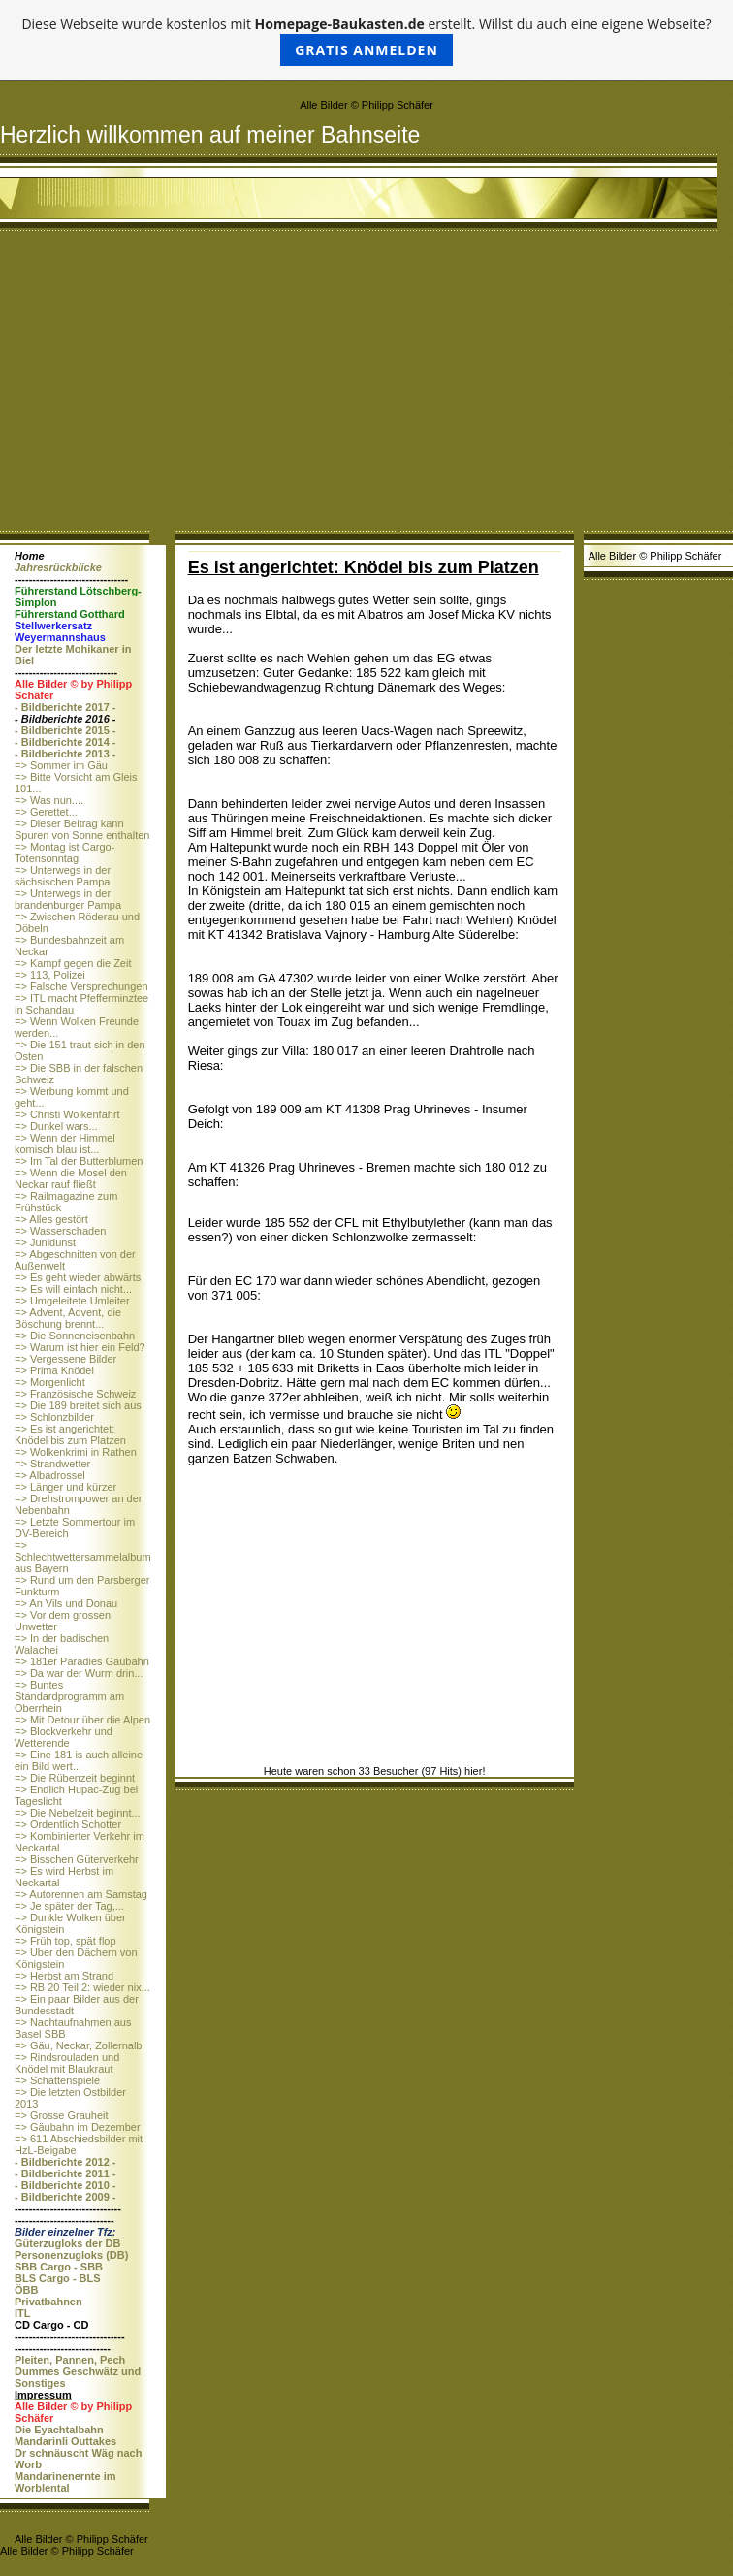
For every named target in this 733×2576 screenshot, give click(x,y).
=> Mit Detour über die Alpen (82, 1719)
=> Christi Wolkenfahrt (67, 1114)
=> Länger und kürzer (65, 1487)
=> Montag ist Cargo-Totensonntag (64, 852)
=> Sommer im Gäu (61, 765)
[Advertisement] (366, 386)
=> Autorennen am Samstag (81, 1894)
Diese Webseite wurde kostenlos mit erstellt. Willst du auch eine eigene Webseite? (366, 40)
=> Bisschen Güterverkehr (77, 1859)
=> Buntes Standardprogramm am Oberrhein (69, 1696)
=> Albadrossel (50, 1475)
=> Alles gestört (51, 1219)
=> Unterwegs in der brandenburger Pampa (68, 899)
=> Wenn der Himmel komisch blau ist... (65, 1143)
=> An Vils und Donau (66, 1603)
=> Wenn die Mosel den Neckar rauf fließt (71, 1178)
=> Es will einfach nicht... (73, 1289)
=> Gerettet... (46, 812)
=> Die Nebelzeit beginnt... (78, 1813)
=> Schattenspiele (57, 2080)
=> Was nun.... (49, 800)
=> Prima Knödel (54, 1370)
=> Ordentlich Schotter (68, 1824)
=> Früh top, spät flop (65, 1941)
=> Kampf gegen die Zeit (73, 963)
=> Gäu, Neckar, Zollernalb (78, 2045)
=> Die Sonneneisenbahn (75, 1335)
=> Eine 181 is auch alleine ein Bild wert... (79, 1760)
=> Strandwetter (52, 1463)
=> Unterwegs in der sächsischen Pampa (63, 875)
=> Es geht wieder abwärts (78, 1277)
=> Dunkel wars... (56, 1126)
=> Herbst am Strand (64, 1975)
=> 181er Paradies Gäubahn (82, 1661)
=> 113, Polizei (50, 975)
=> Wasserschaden (60, 1231)
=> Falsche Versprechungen (81, 986)
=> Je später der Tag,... (69, 1906)
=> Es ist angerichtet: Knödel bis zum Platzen (70, 1434)
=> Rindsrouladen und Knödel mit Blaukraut (67, 2063)
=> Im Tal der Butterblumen (79, 1161)
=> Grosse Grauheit (62, 2115)
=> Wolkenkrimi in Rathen (76, 1452)
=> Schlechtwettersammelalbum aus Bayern (83, 1556)
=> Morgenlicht (50, 1382)
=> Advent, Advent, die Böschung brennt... (68, 1318)
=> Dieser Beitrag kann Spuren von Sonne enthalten (82, 829)
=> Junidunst (45, 1242)
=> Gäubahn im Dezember (78, 2127)
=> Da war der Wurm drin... (79, 1673)
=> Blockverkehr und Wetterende (63, 1737)
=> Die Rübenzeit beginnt (75, 1778)
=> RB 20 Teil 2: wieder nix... (82, 1987)
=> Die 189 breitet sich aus (78, 1405)
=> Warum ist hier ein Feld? (80, 1347)
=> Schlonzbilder (54, 1417)
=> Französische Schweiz (75, 1394)
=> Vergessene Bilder (65, 1359)
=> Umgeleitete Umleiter (72, 1300)
